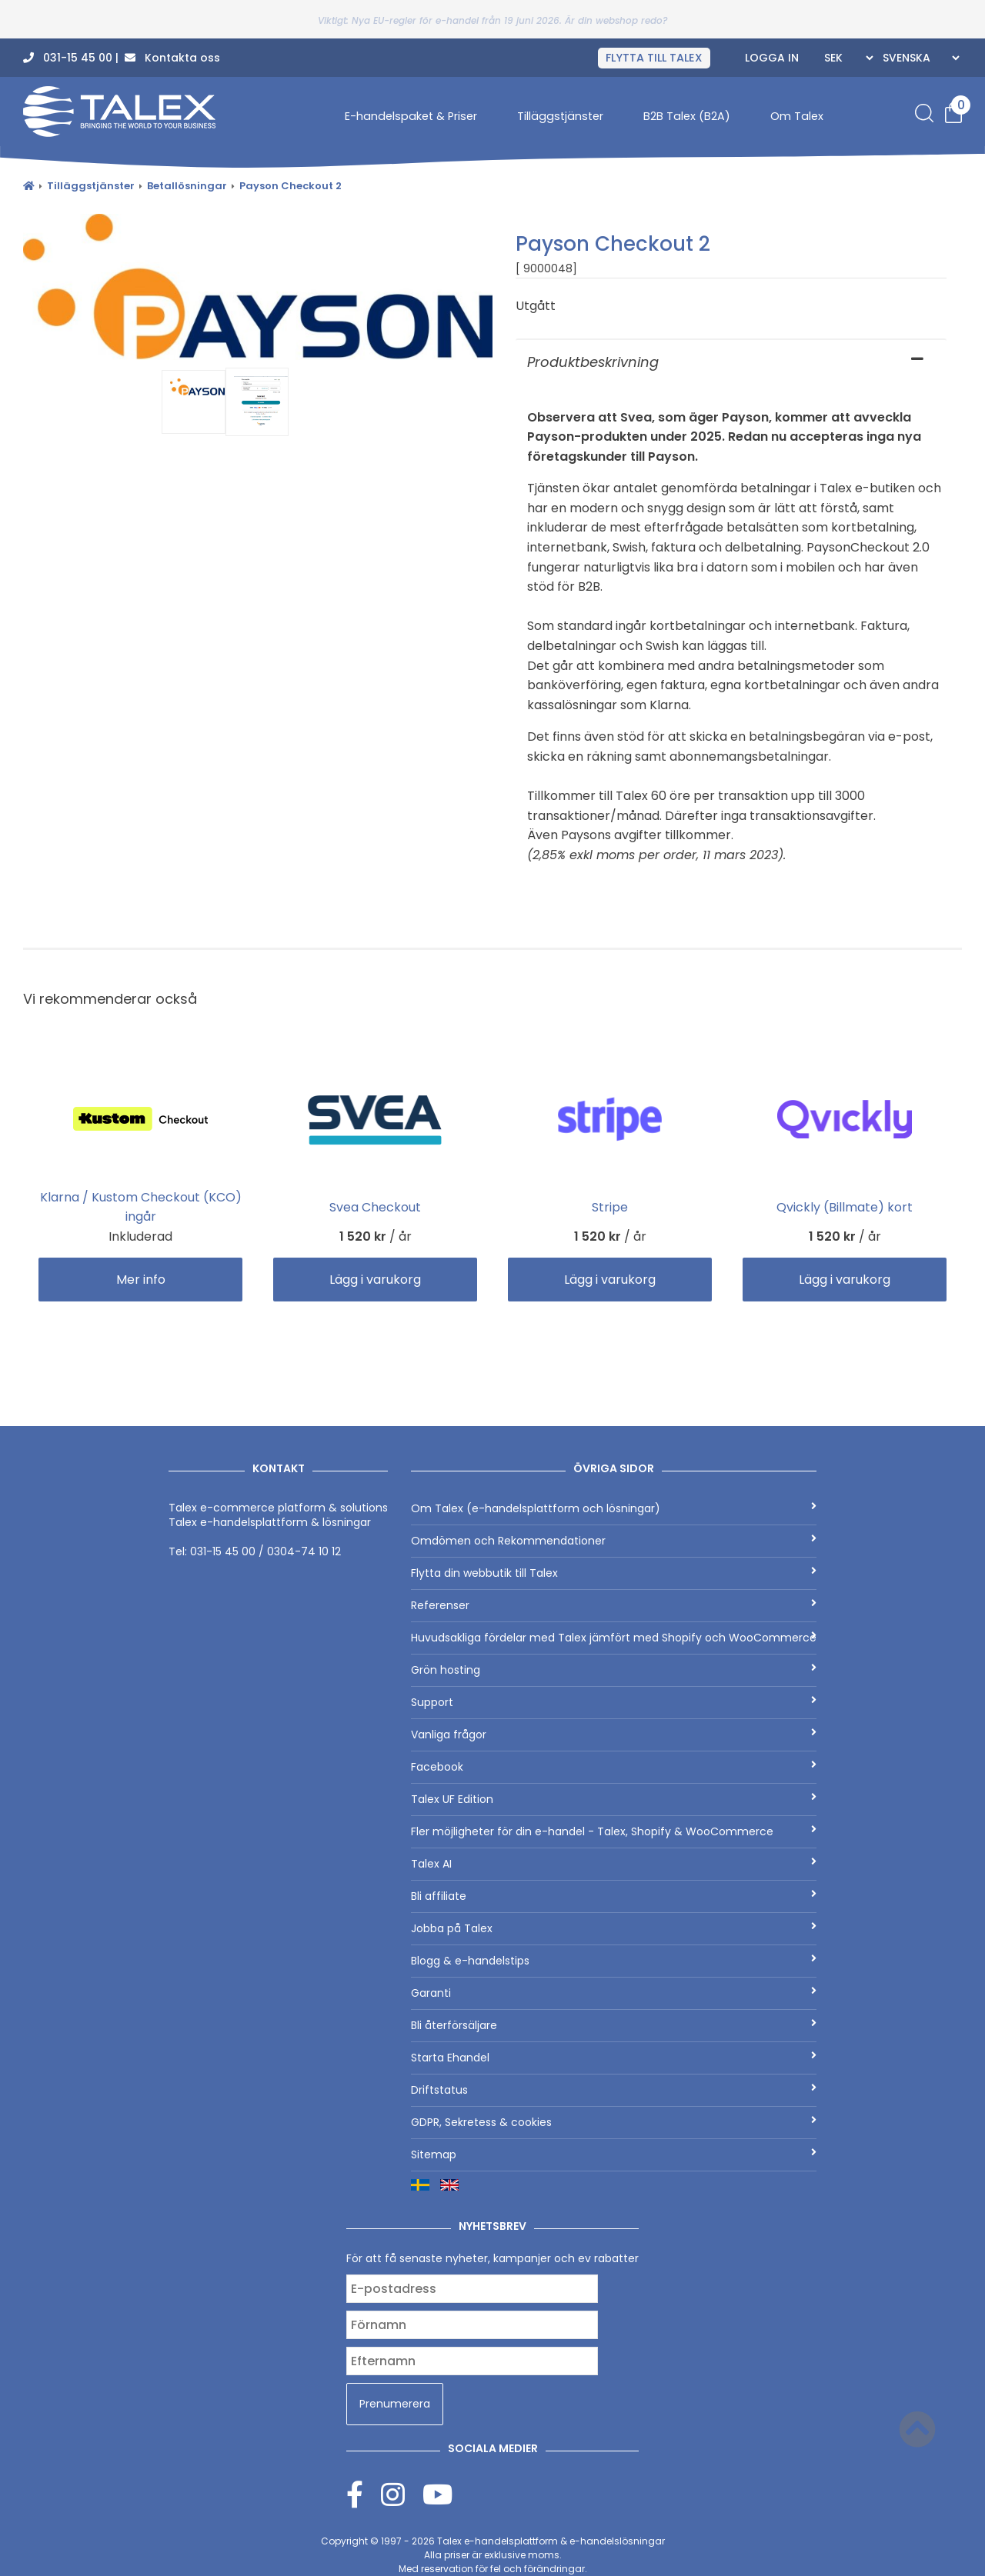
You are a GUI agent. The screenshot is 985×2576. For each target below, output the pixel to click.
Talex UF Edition (613, 1799)
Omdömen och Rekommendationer (613, 1540)
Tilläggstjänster (560, 116)
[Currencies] (846, 57)
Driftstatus (613, 2090)
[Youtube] (437, 2494)
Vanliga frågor (613, 1734)
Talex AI (613, 1863)
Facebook (613, 1767)
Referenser (613, 1605)
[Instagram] (401, 2494)
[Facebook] (363, 2494)
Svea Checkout (375, 1207)
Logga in (772, 57)
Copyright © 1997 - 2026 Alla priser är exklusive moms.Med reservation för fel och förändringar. (493, 2554)
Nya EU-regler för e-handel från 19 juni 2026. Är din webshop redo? (509, 20)
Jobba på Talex (613, 1928)
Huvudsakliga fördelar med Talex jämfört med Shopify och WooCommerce (613, 1637)
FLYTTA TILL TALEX (654, 57)
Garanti (613, 1993)
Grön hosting (613, 1670)
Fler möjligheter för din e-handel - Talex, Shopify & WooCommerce (613, 1831)
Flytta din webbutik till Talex (613, 1573)
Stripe (610, 1207)
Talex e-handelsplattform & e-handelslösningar (551, 2541)
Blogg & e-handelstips (613, 1960)
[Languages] (919, 57)
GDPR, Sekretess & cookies (613, 2122)
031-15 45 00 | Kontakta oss (121, 57)
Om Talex (796, 116)
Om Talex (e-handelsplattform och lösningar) (613, 1508)
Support (613, 1702)
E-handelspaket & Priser (411, 116)
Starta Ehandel (613, 2057)
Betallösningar (187, 185)
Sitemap (613, 2154)
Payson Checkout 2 (290, 185)
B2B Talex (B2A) (686, 116)
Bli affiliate (613, 1896)
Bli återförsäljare (613, 2025)
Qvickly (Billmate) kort (844, 1207)
